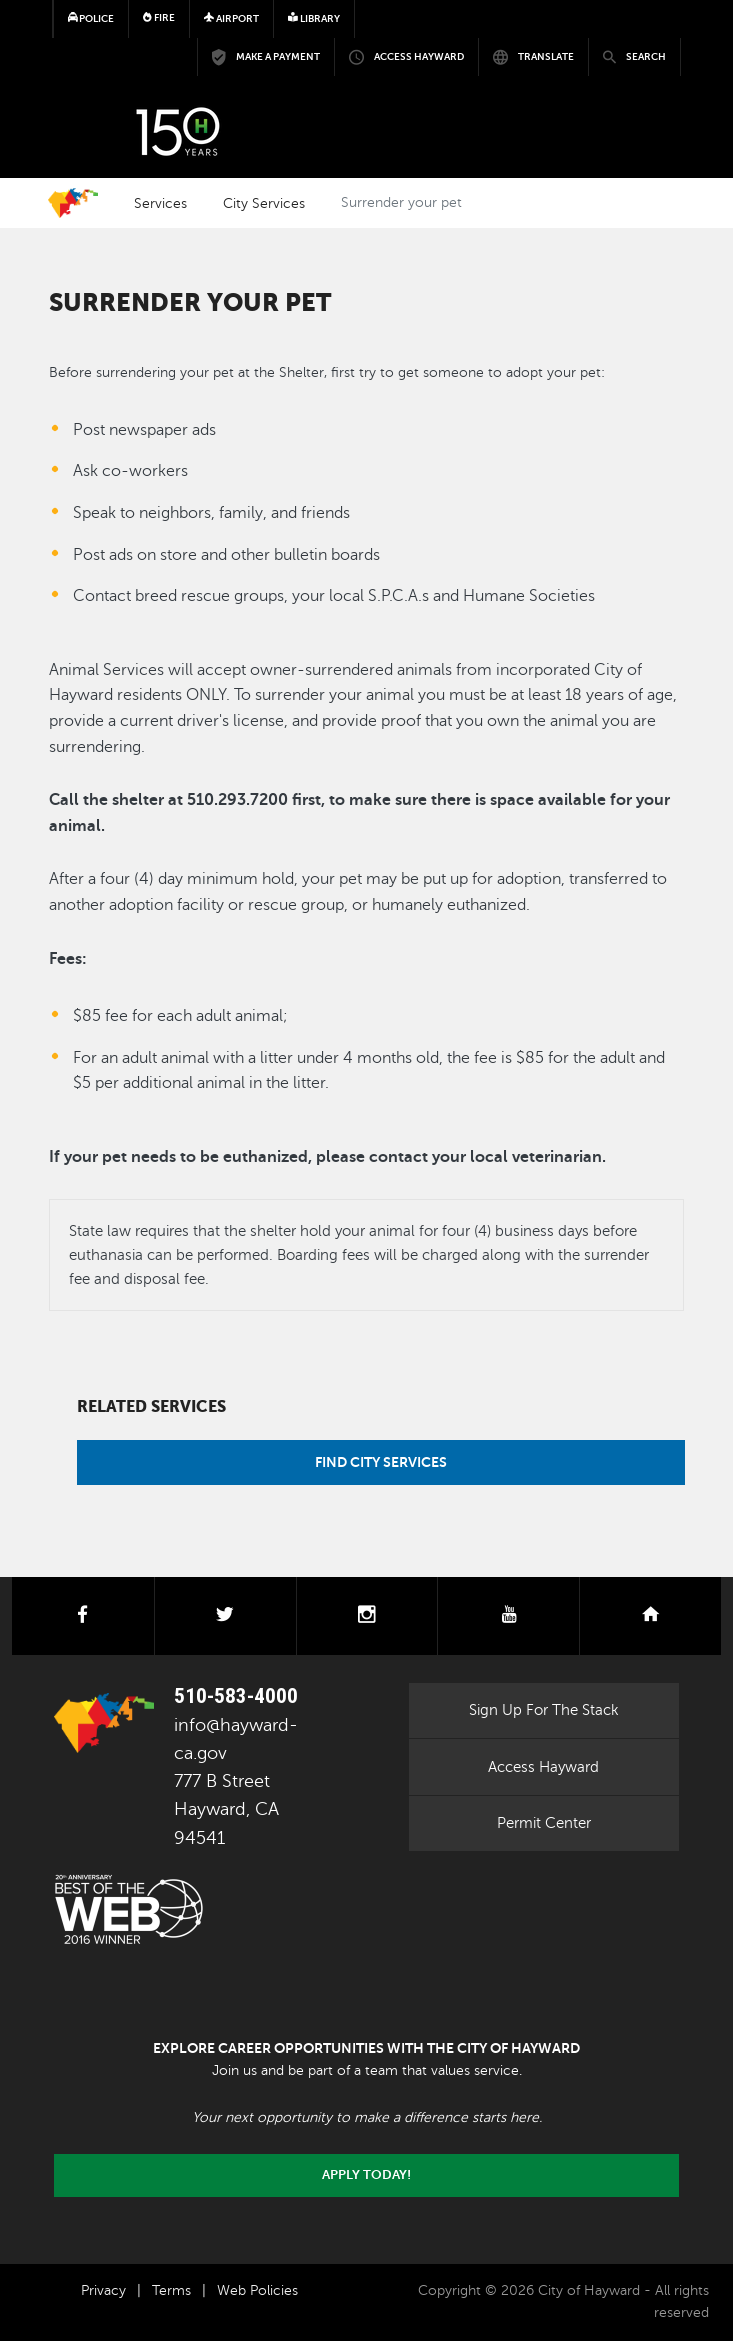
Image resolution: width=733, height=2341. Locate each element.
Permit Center (544, 1823)
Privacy (103, 2290)
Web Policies (257, 2290)
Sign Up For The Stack (544, 1710)
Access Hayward (543, 1767)
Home (73, 203)
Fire (159, 17)
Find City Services (381, 1462)
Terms (171, 2290)
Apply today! (366, 2175)
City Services (264, 203)
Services (160, 203)
